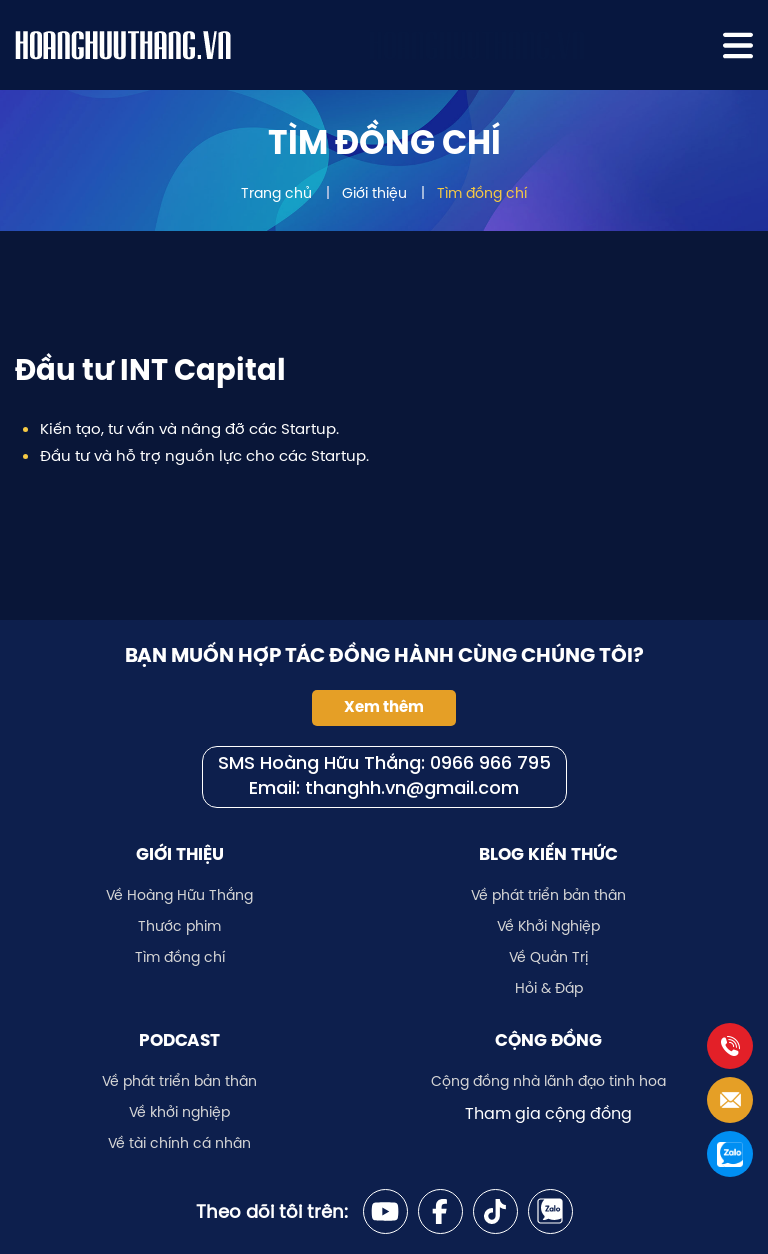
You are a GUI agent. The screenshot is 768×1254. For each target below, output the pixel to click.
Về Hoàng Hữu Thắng (179, 895)
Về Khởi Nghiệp (548, 926)
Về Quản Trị (548, 957)
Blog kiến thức (548, 854)
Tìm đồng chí (482, 193)
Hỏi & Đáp (549, 988)
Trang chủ (276, 193)
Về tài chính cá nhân (179, 1143)
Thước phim (179, 926)
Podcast (179, 1040)
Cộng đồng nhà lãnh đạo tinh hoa (548, 1081)
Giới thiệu (374, 193)
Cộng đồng (548, 1040)
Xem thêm (384, 707)
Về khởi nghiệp (179, 1112)
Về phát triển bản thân (548, 895)
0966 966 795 (490, 764)
